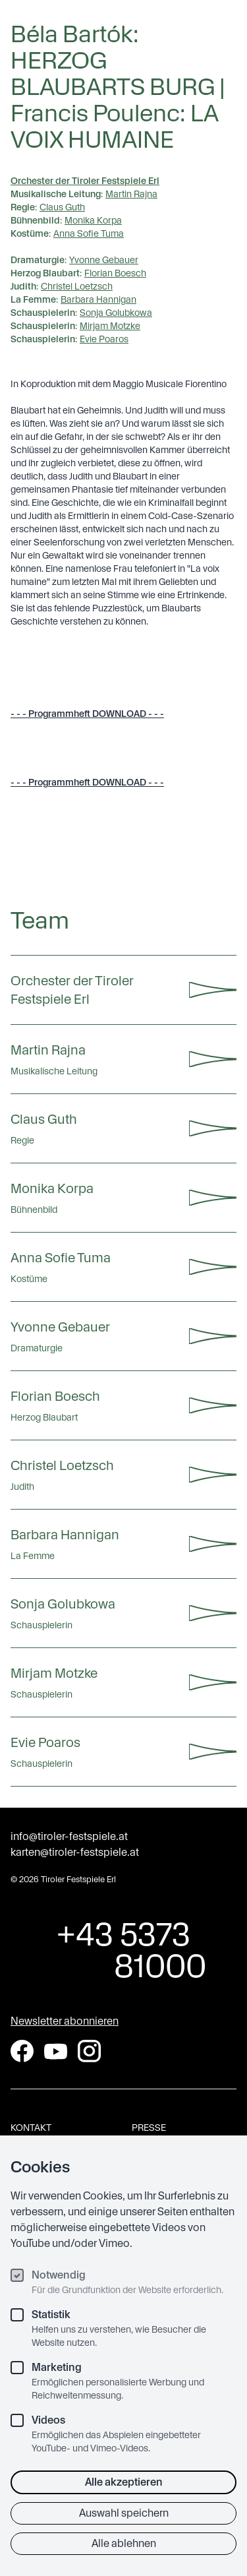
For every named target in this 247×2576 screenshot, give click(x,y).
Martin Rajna (131, 194)
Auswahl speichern (124, 2513)
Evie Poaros (104, 339)
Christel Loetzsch (77, 286)
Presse (149, 2127)
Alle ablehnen (124, 2543)
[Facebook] (22, 2051)
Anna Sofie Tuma (88, 233)
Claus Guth (62, 207)
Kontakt (31, 2127)
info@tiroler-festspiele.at (69, 1836)
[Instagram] (89, 2051)
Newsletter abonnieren (65, 2021)
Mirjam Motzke (110, 326)
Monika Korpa (93, 220)
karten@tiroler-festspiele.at (75, 1852)
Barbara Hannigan (98, 299)
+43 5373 (123, 1950)
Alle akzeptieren (124, 2482)
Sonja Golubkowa (116, 312)
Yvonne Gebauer (103, 260)
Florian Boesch (115, 273)
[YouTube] (55, 2051)
